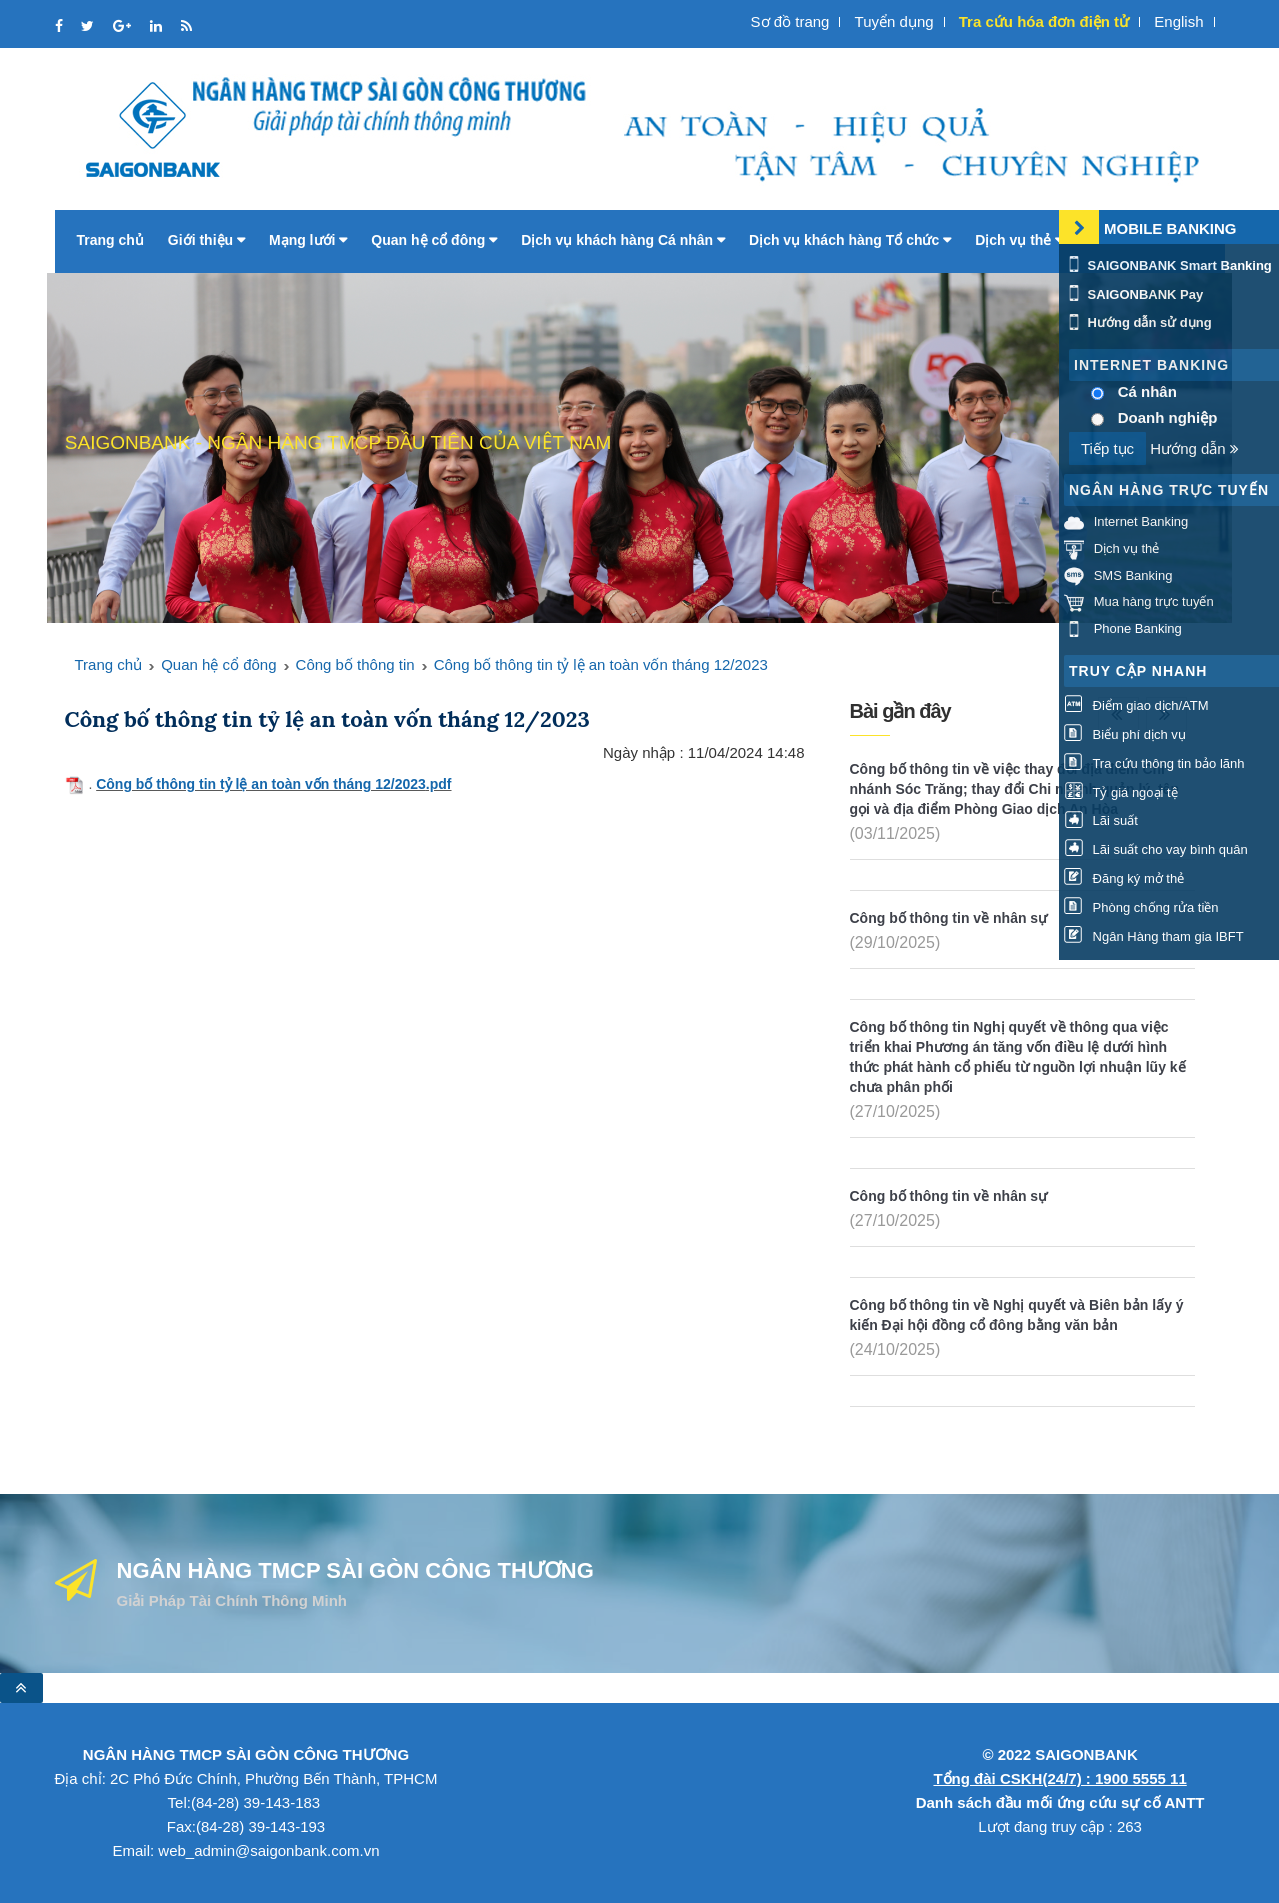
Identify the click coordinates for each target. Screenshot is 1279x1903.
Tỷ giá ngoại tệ (1121, 792)
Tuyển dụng (894, 21)
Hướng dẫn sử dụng (1138, 322)
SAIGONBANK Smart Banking (1168, 265)
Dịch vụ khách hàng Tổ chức (850, 240)
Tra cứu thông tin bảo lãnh (1154, 763)
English (1178, 21)
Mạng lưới (308, 240)
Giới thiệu (206, 240)
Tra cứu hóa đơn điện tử (1044, 21)
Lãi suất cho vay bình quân (1156, 849)
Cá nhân (1147, 391)
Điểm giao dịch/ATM (1136, 705)
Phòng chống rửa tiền (1141, 907)
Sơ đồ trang (790, 21)
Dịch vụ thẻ (1019, 240)
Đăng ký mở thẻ (1124, 878)
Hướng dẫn (1194, 448)
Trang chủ (110, 240)
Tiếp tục (1107, 448)
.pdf (439, 784)
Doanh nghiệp (1168, 417)
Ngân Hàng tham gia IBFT (1154, 936)
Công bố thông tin (355, 664)
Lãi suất (1101, 820)
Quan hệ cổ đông (434, 240)
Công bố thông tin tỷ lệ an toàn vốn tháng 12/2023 (601, 664)
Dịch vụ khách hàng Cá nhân (623, 240)
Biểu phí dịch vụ (1125, 734)
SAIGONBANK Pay (1133, 294)
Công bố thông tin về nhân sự (949, 918)
